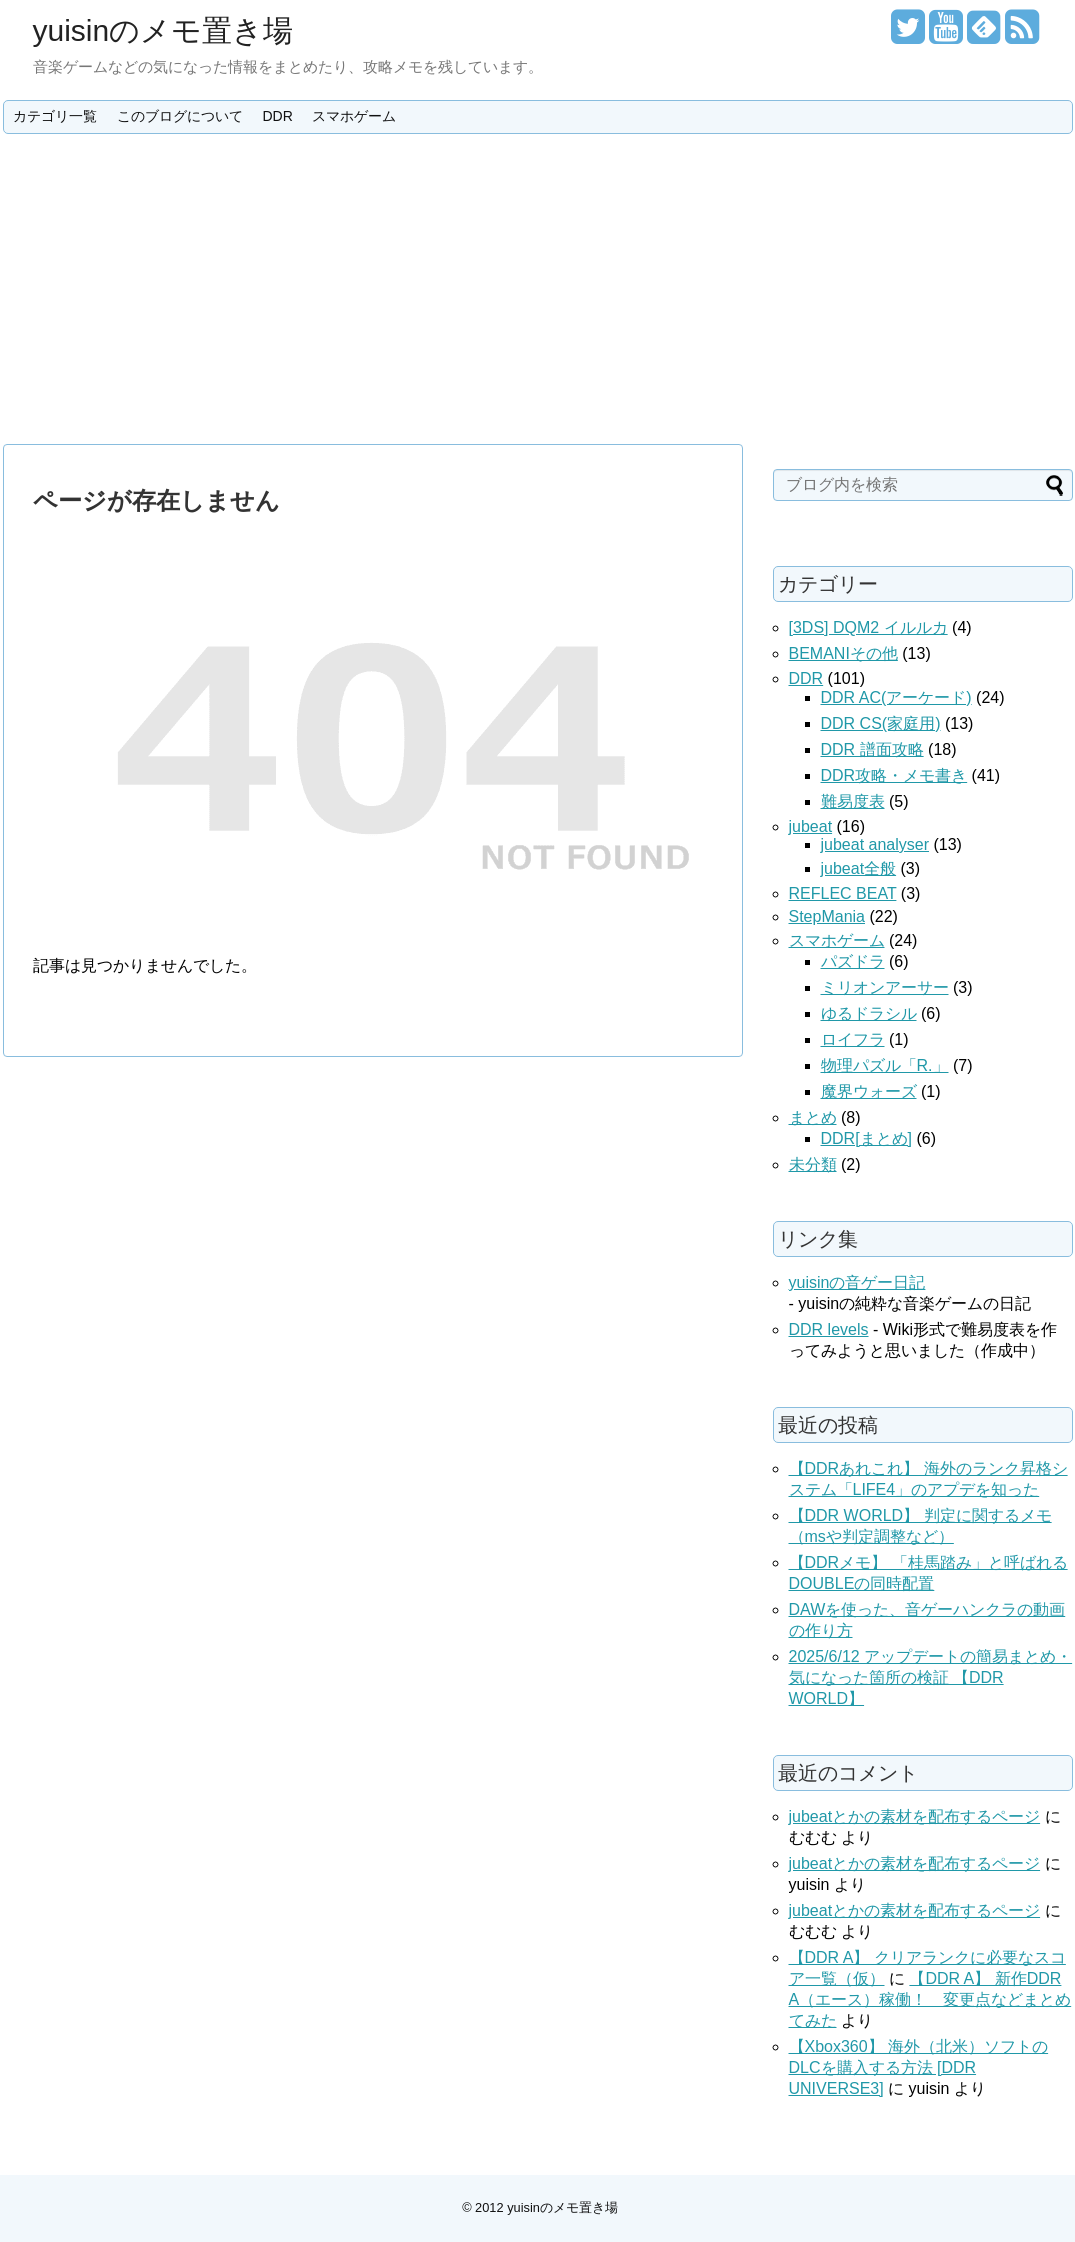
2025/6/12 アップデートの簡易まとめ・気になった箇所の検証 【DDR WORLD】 (931, 1677)
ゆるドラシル (869, 1013)
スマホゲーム (354, 116)
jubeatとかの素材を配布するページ (915, 1816)
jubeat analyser (875, 844)
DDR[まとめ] (867, 1138)
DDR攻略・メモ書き (894, 775)
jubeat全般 (859, 868)
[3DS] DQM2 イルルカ (868, 627)
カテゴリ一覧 (55, 116)
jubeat (811, 826)
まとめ (813, 1117)
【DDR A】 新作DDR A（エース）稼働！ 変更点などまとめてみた (930, 1999)
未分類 (813, 1164)
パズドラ (853, 961)
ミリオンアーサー (885, 987)
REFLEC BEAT (843, 893)
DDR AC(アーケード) (896, 697)
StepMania (827, 916)
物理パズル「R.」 (885, 1065)
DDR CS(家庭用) (881, 723)
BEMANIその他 (843, 653)
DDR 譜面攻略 (872, 749)
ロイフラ (853, 1039)
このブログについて (180, 116)
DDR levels (829, 1329)
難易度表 (853, 801)
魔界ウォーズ (869, 1091)
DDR (277, 116)
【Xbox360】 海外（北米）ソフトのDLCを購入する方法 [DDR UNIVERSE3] (919, 2067)
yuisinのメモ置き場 (163, 30)
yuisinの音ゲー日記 (857, 1282)
